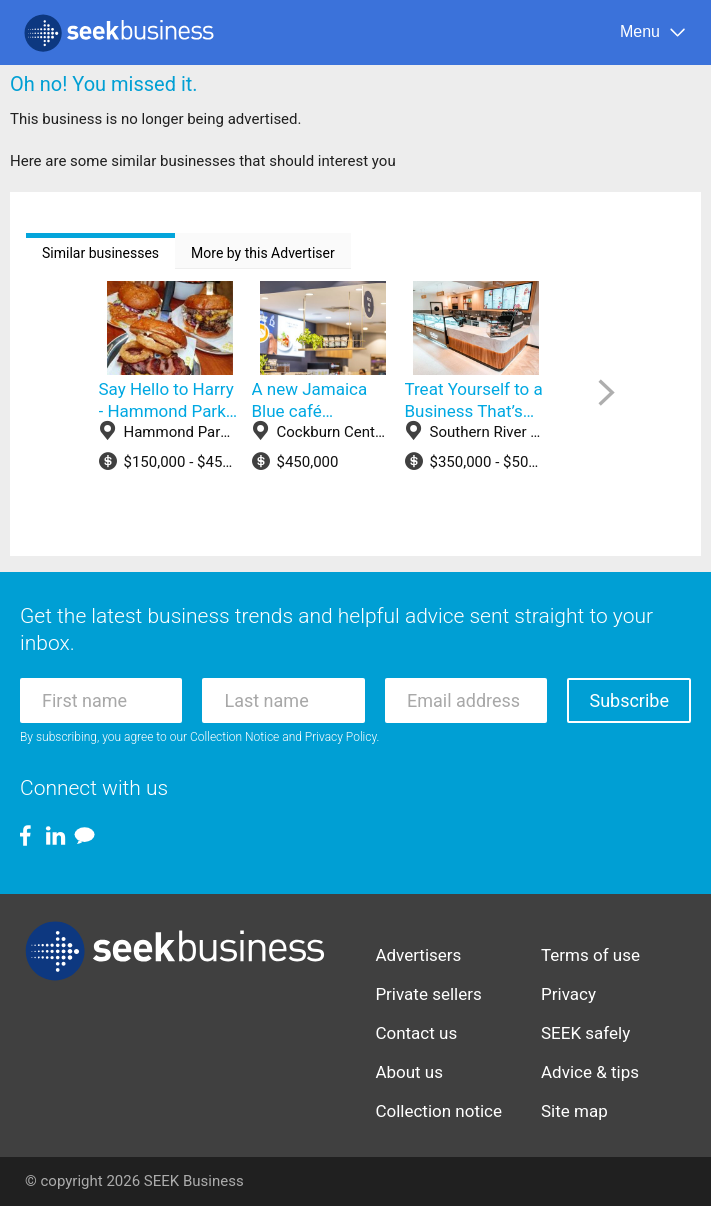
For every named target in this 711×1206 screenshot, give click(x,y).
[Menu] (653, 32)
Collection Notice (234, 737)
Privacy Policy (341, 737)
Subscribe (629, 700)
